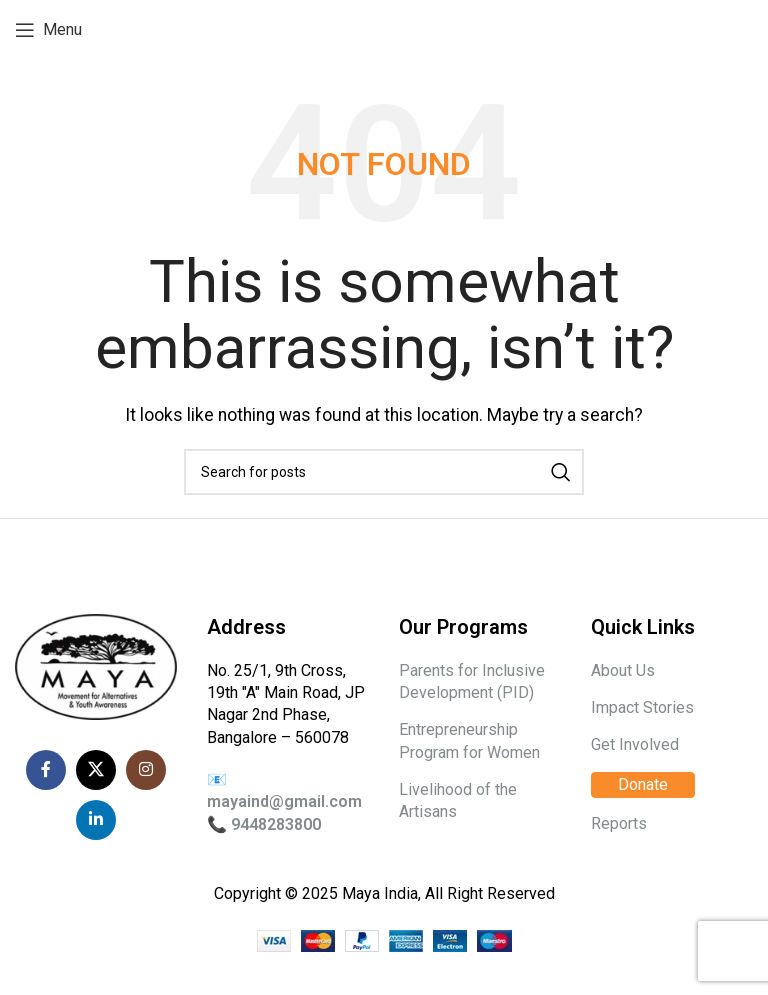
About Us (623, 670)
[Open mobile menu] (48, 30)
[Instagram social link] (146, 770)
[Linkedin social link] (96, 820)
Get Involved (635, 744)
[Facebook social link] (46, 770)
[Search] (384, 472)
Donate (643, 784)
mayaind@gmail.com (284, 801)
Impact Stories (642, 707)
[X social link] (96, 770)
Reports (619, 823)
